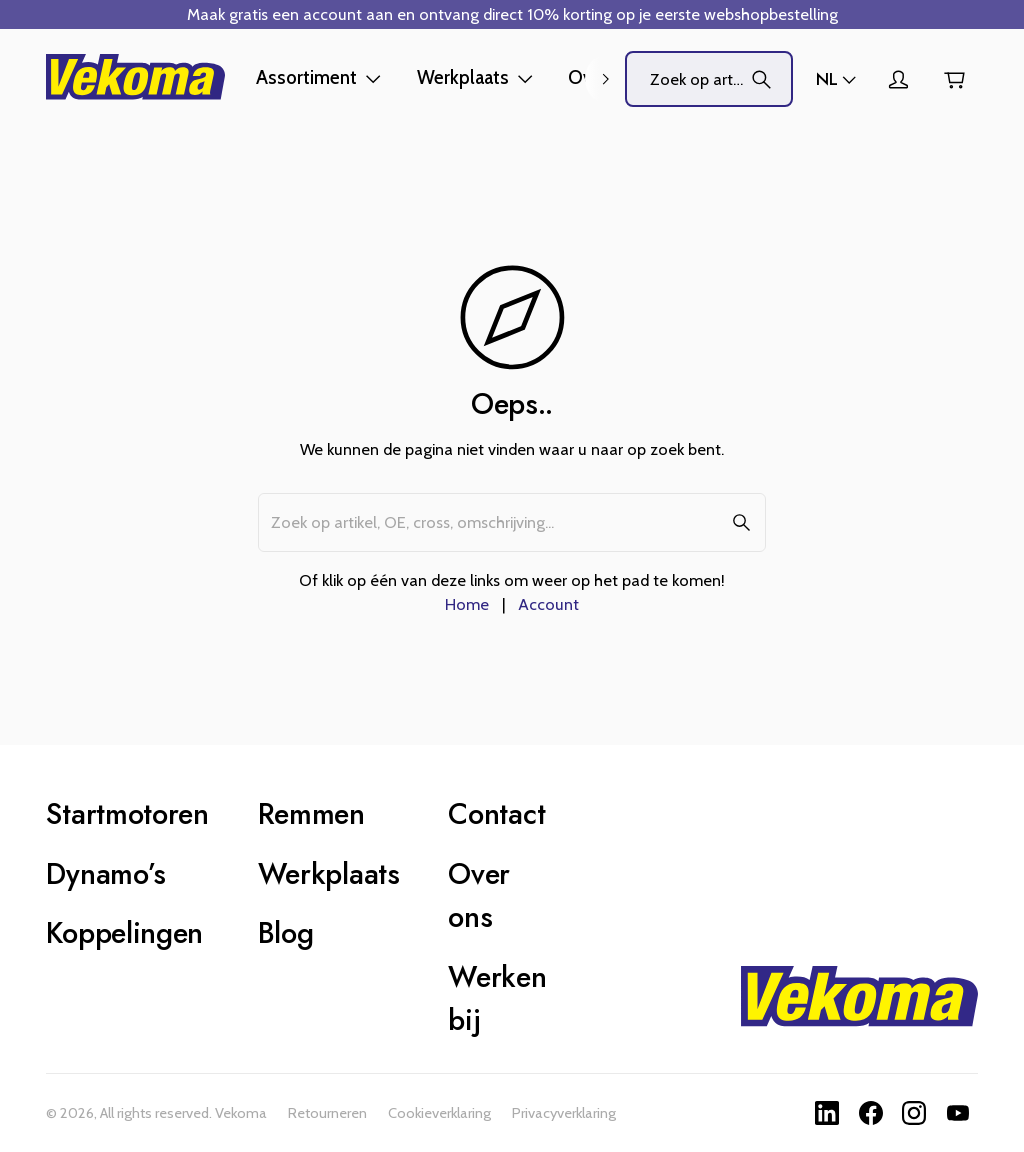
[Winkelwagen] (954, 79)
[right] (605, 79)
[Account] (898, 79)
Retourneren (327, 1113)
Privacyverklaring (564, 1113)
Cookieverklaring (439, 1113)
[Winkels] (838, 79)
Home (467, 604)
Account (548, 604)
